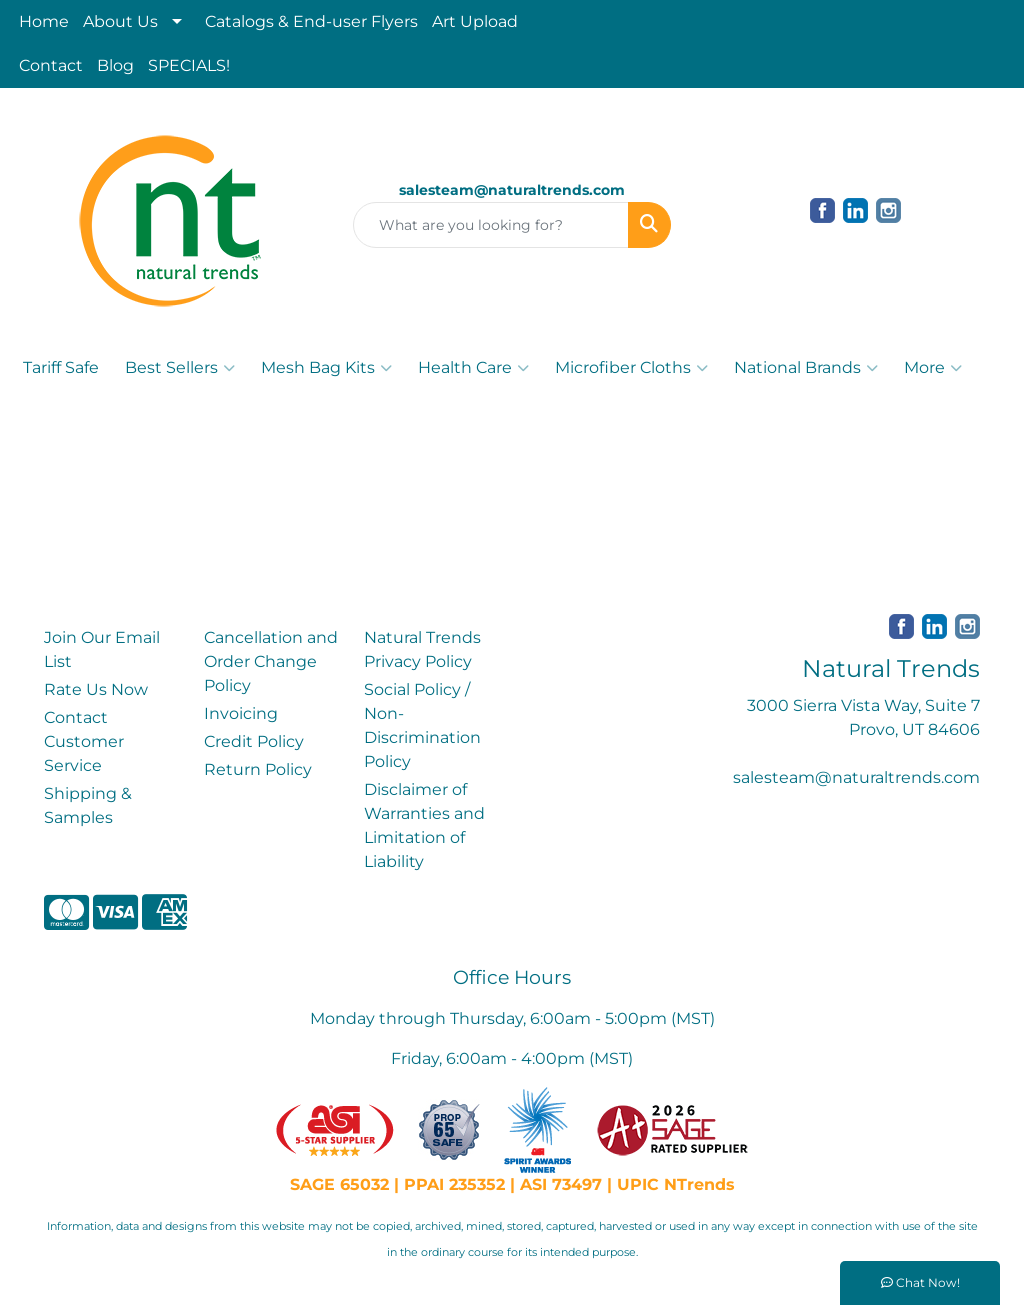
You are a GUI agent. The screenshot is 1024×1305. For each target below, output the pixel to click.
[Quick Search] (490, 225)
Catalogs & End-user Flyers (311, 21)
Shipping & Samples (88, 805)
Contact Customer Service (84, 741)
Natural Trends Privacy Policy (422, 649)
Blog (115, 65)
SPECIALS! (189, 65)
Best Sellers (180, 368)
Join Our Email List (102, 649)
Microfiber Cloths (631, 368)
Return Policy (258, 769)
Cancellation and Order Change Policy (271, 661)
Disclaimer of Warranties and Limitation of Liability (424, 825)
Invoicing (241, 713)
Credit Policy (254, 741)
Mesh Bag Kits (326, 368)
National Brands (806, 368)
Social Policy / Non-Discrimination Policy (422, 725)
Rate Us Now (96, 689)
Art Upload (475, 21)
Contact (51, 65)
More (933, 368)
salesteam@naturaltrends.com (856, 777)
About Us (120, 21)
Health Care (473, 368)
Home (44, 21)
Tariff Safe (61, 367)
